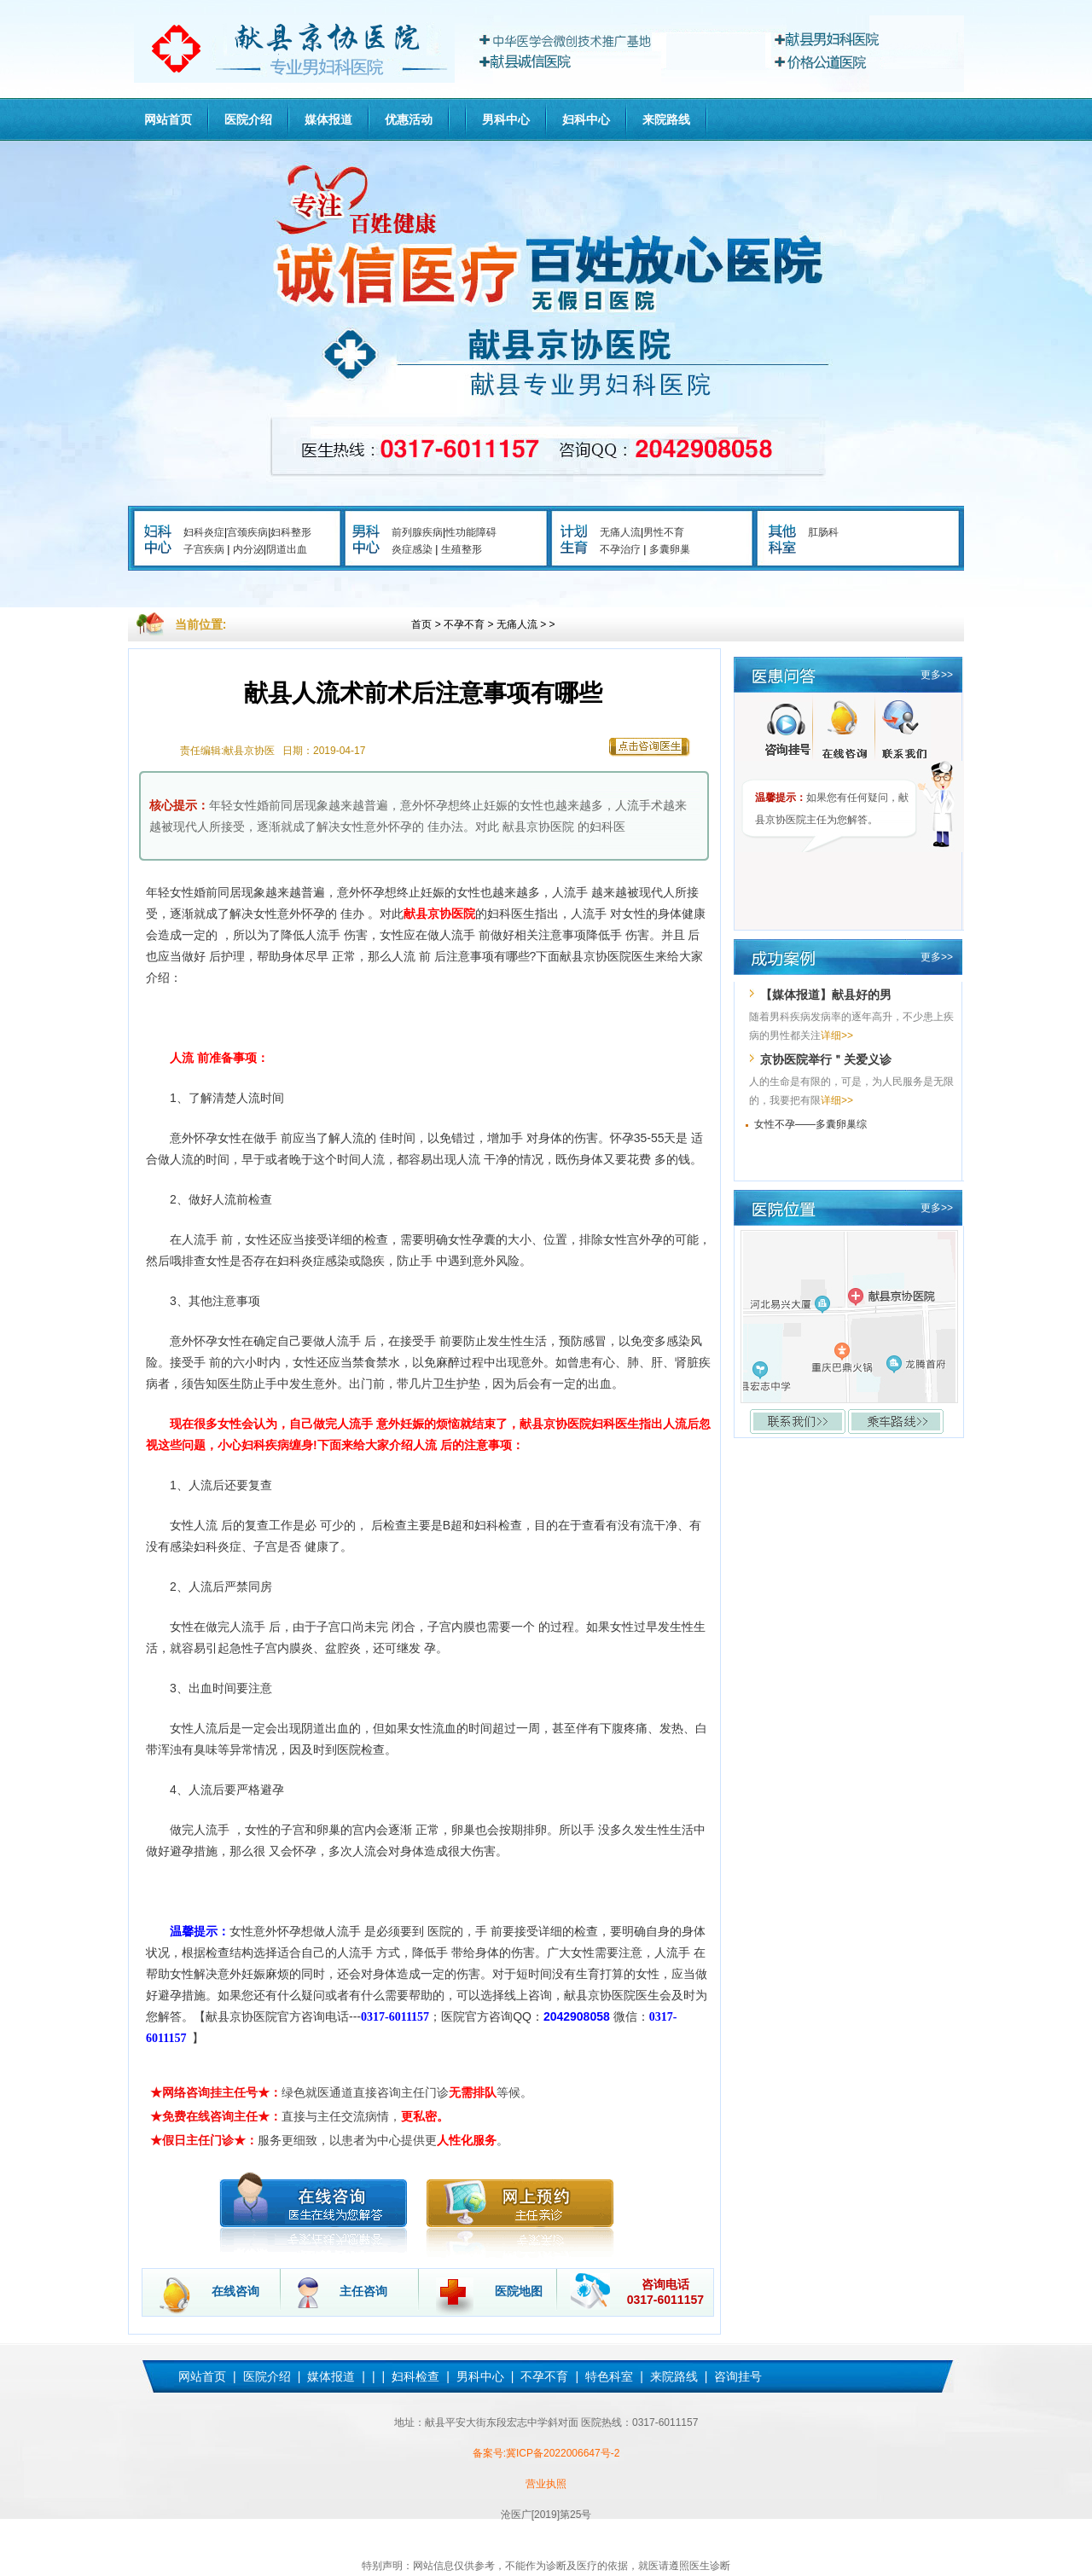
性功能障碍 (471, 532)
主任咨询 (363, 2291)
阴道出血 (286, 549)
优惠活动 (409, 119)
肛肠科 (823, 532)
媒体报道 (328, 119)
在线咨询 (235, 2291)
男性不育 (663, 532)
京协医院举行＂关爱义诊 (826, 1059)
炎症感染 (412, 549)
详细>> (837, 1035)
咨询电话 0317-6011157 (665, 2291)
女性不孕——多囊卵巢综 (810, 1124)
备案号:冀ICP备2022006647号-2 (546, 2453)
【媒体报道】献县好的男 (826, 994)
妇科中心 (586, 119)
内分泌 (248, 549)
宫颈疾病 (247, 532)
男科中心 (506, 119)
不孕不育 (464, 624)
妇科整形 (290, 532)
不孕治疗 (620, 549)
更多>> (937, 675)
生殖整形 (461, 549)
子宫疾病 (203, 549)
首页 (421, 624)
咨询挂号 (738, 2376)
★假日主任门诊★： (204, 2140)
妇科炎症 (203, 532)
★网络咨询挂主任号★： (216, 2092)
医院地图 (519, 2291)
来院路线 (666, 119)
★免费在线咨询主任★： (216, 2116)
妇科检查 (415, 2376)
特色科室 (609, 2376)
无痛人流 (620, 532)
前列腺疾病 (417, 532)
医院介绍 (248, 119)
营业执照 (546, 2484)
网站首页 (168, 119)
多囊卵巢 (669, 549)
